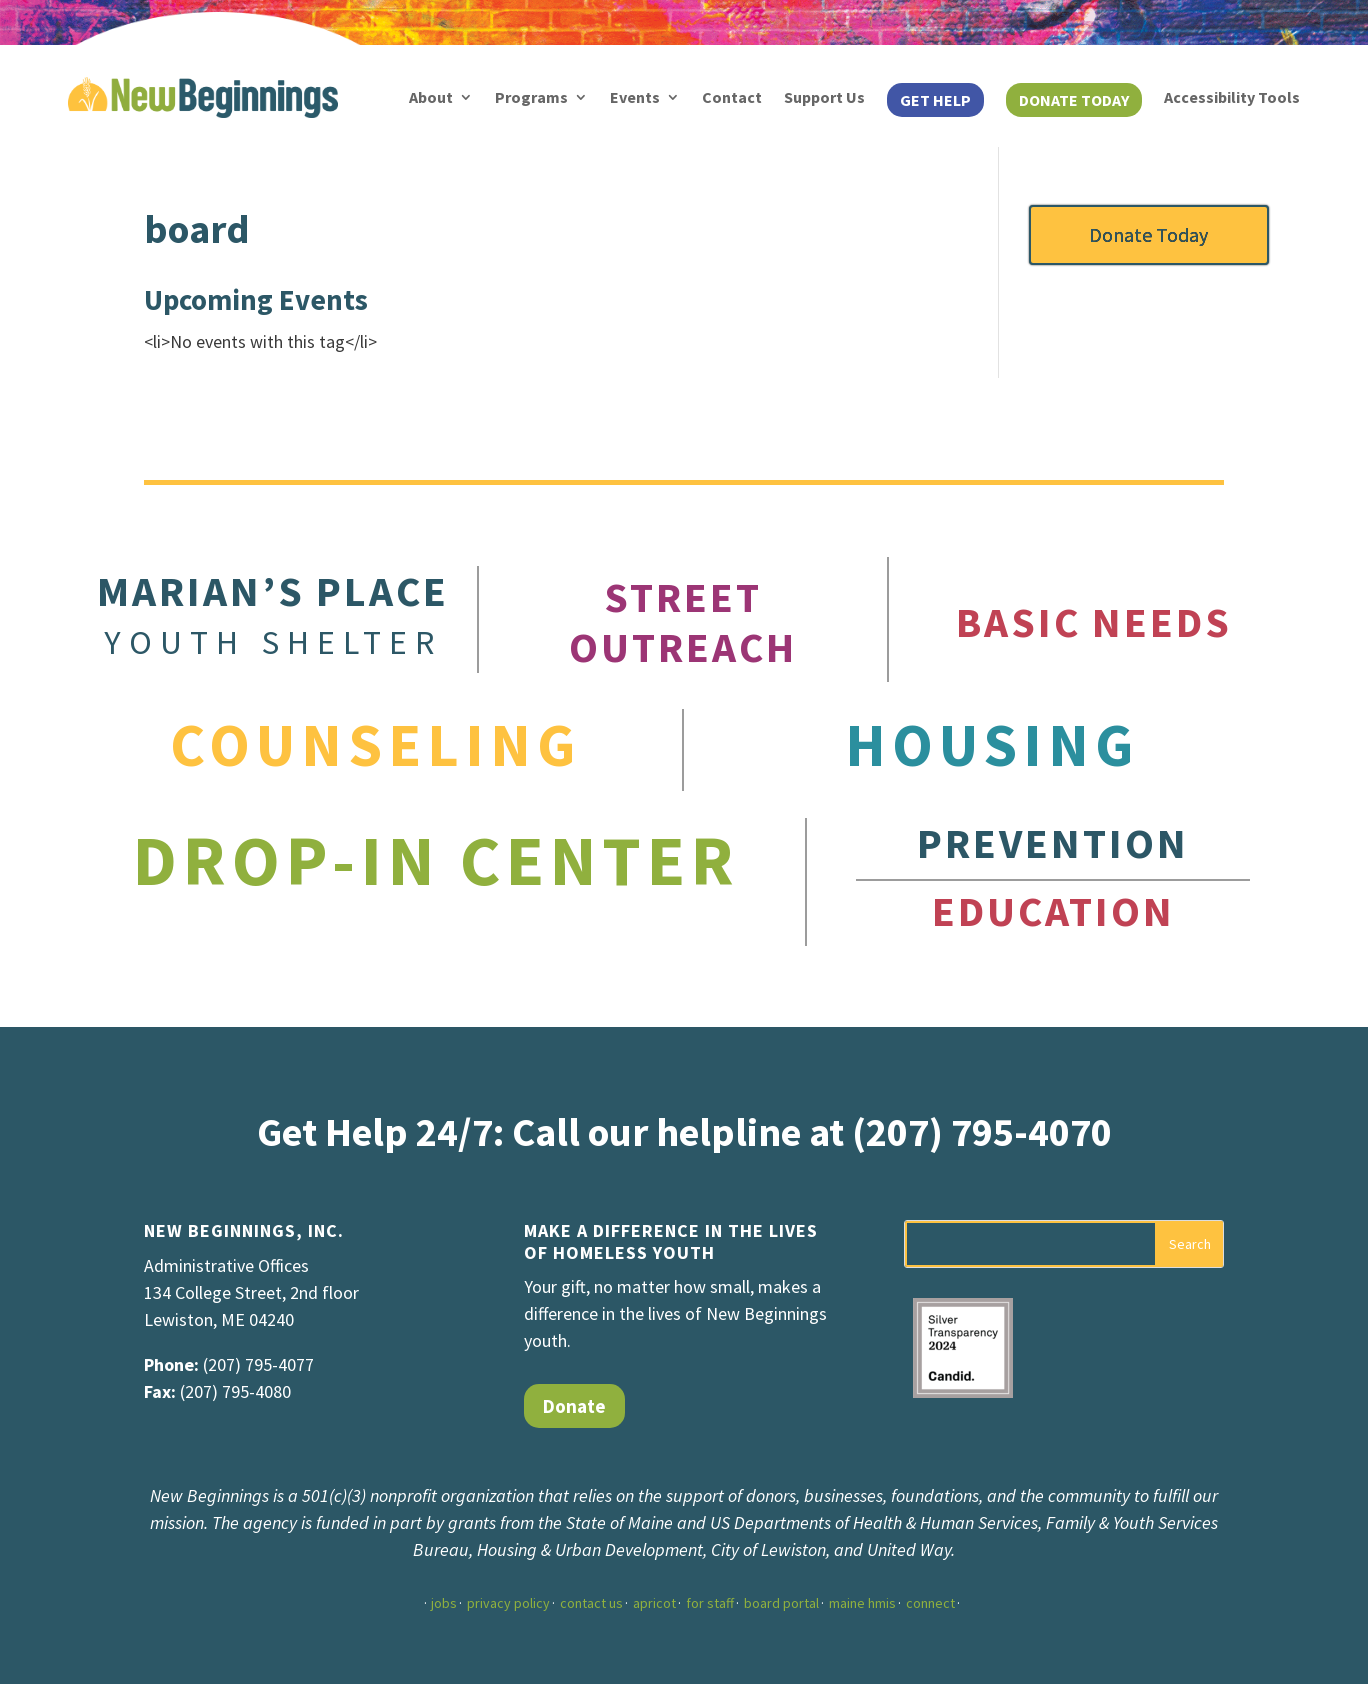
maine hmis (862, 1603)
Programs (531, 97)
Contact (732, 97)
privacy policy (508, 1603)
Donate (574, 1406)
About (431, 97)
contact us (591, 1603)
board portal (781, 1603)
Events (635, 97)
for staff (710, 1603)
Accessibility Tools (1232, 97)
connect (930, 1603)
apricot (654, 1603)
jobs (444, 1603)
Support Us (824, 97)
